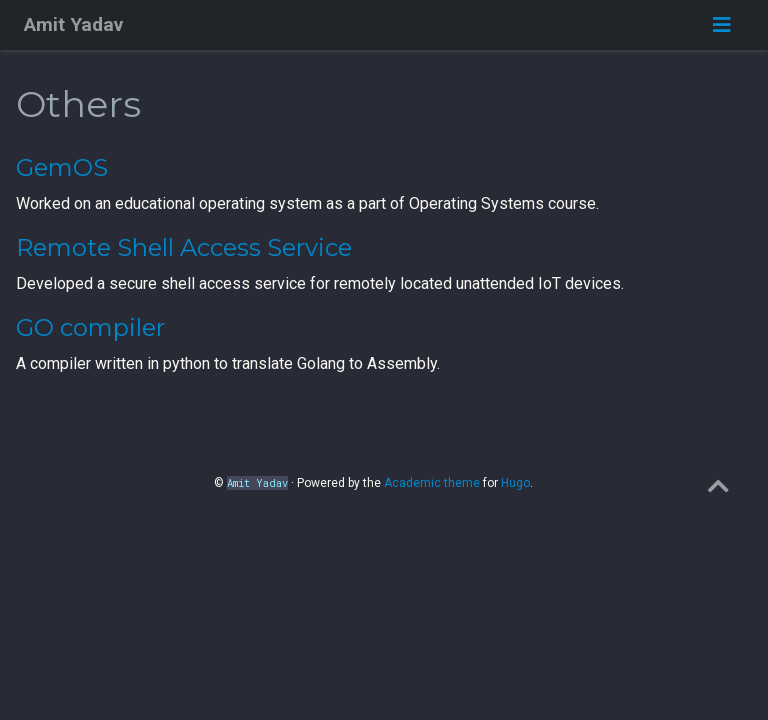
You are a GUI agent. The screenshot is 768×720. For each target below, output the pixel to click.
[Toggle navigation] (722, 25)
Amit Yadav (73, 24)
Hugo (515, 483)
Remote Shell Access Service (184, 247)
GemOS (62, 167)
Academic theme (432, 483)
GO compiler (90, 327)
